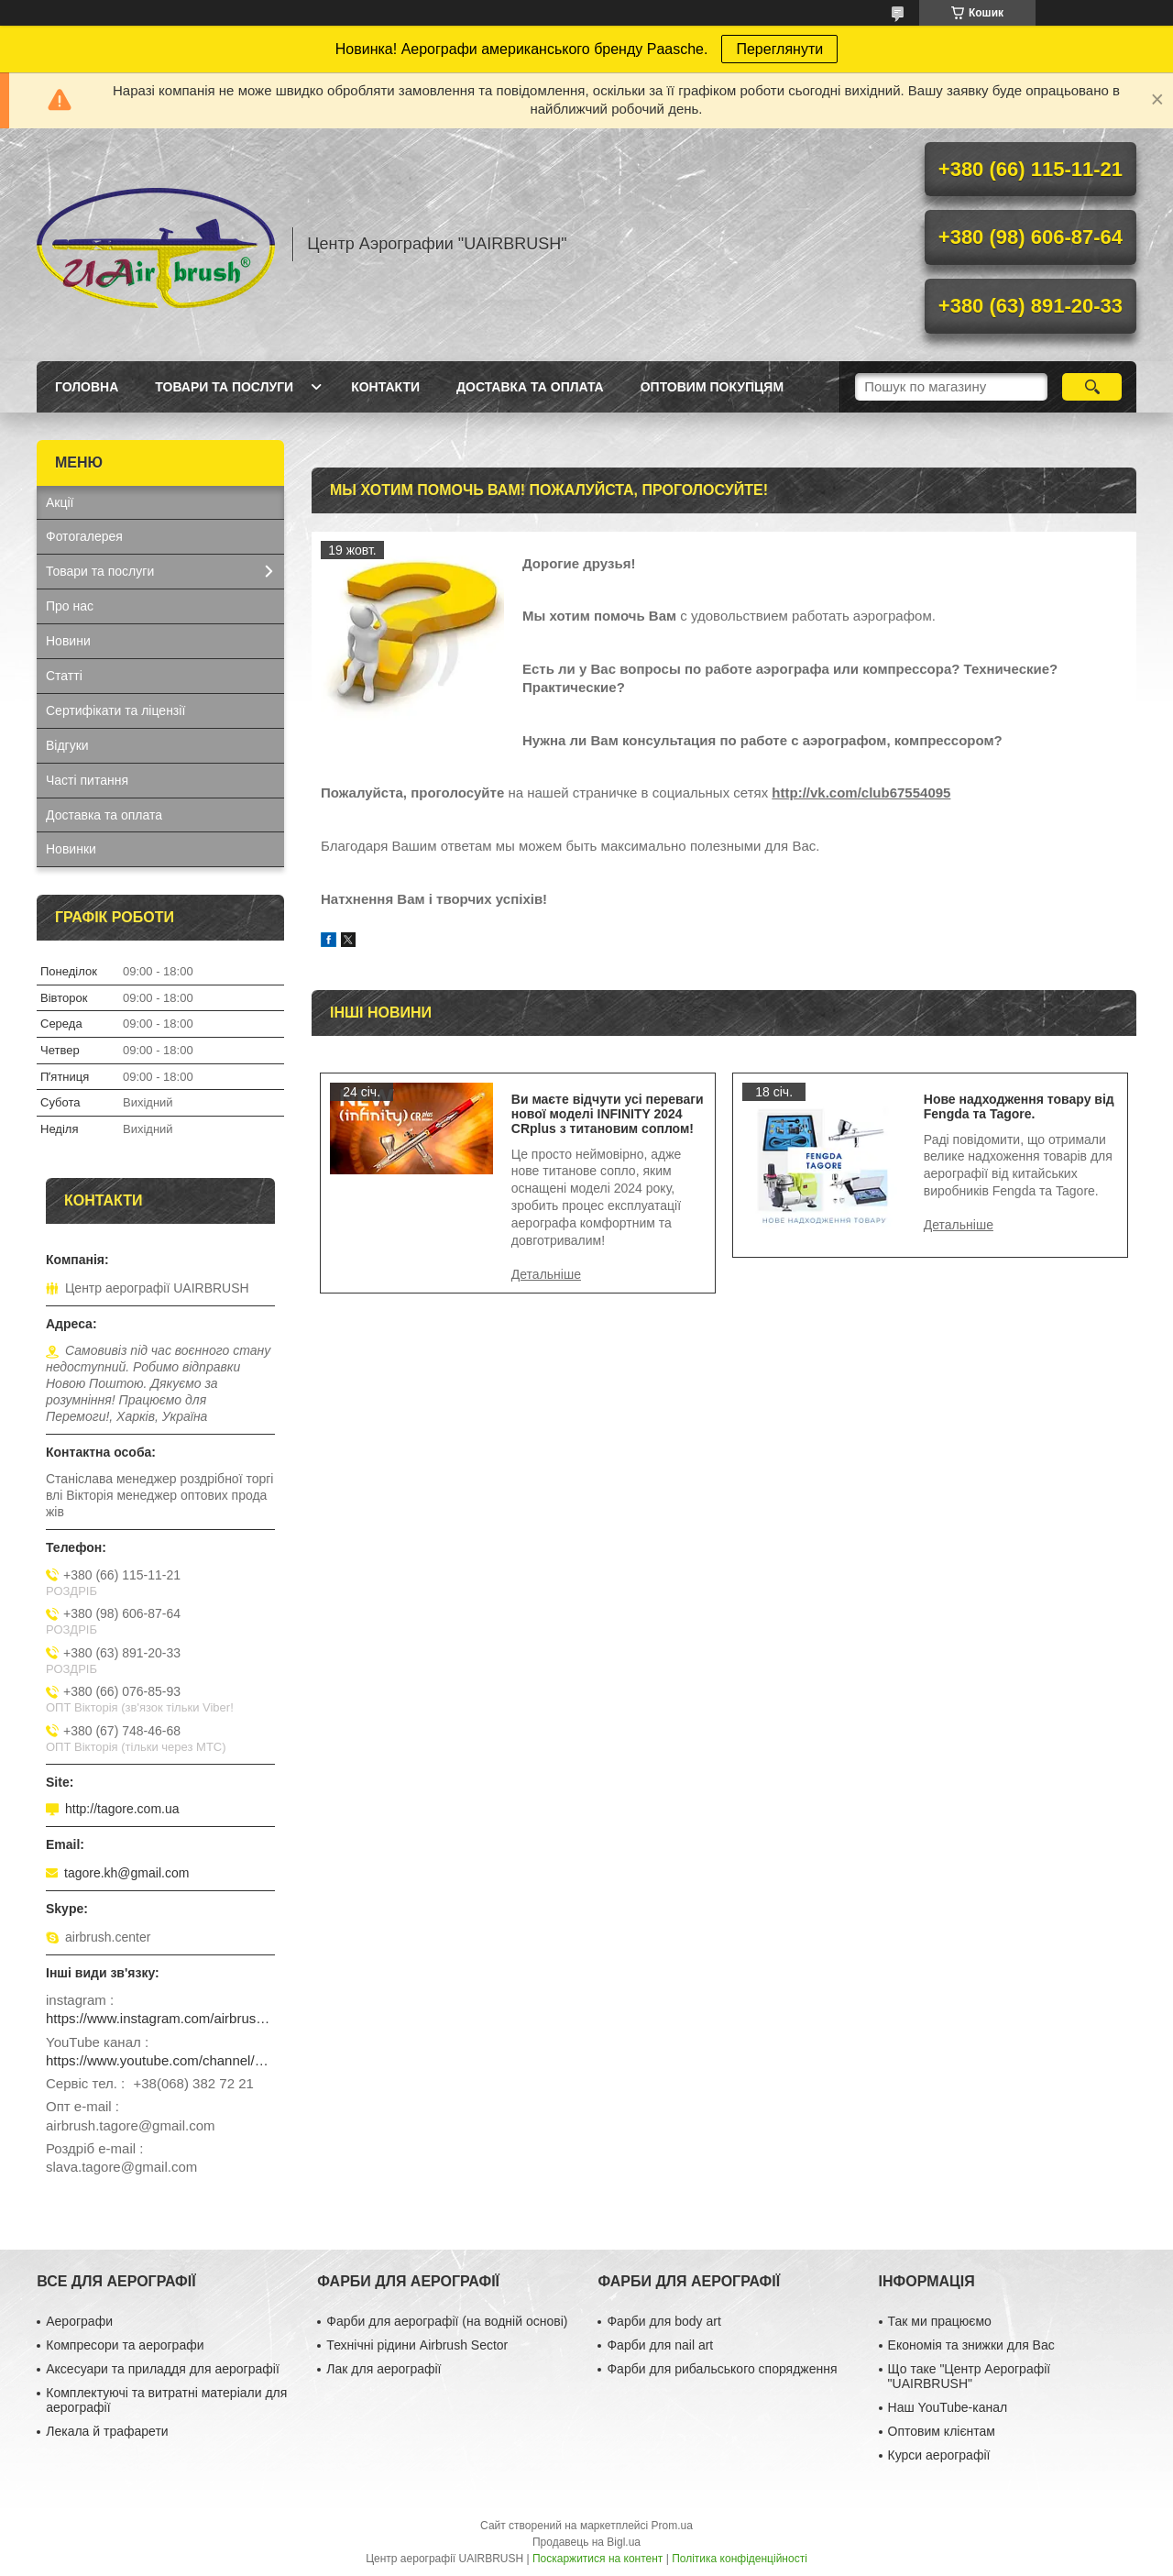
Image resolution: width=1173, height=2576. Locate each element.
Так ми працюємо (940, 2321)
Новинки (71, 849)
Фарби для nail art (660, 2345)
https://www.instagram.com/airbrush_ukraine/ (160, 2018)
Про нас (69, 606)
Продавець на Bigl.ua (586, 2542)
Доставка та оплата (530, 387)
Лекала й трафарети (107, 2431)
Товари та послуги (224, 387)
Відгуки (67, 745)
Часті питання (87, 780)
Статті (64, 675)
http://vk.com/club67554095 (861, 792)
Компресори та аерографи (124, 2345)
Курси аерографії (939, 2455)
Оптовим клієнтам (941, 2431)
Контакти (385, 387)
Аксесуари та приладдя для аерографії (163, 2368)
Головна (86, 387)
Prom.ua (672, 2525)
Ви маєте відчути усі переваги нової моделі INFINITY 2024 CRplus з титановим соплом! (607, 1114)
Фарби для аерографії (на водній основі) (446, 2321)
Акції (59, 502)
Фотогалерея (84, 536)
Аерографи (79, 2321)
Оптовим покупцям (712, 387)
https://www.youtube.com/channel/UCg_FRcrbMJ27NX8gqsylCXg (160, 2060)
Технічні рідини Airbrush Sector (417, 2345)
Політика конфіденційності (739, 2558)
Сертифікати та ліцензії (115, 710)
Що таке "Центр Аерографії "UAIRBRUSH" (969, 2376)
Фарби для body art (663, 2321)
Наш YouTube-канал (948, 2407)
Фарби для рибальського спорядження (722, 2368)
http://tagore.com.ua (122, 1808)
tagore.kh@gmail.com (126, 1873)
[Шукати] (1092, 387)
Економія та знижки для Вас (971, 2345)
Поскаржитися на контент (597, 2558)
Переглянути (779, 49)
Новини (68, 640)
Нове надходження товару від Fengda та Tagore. (1019, 1106)
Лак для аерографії (383, 2368)
